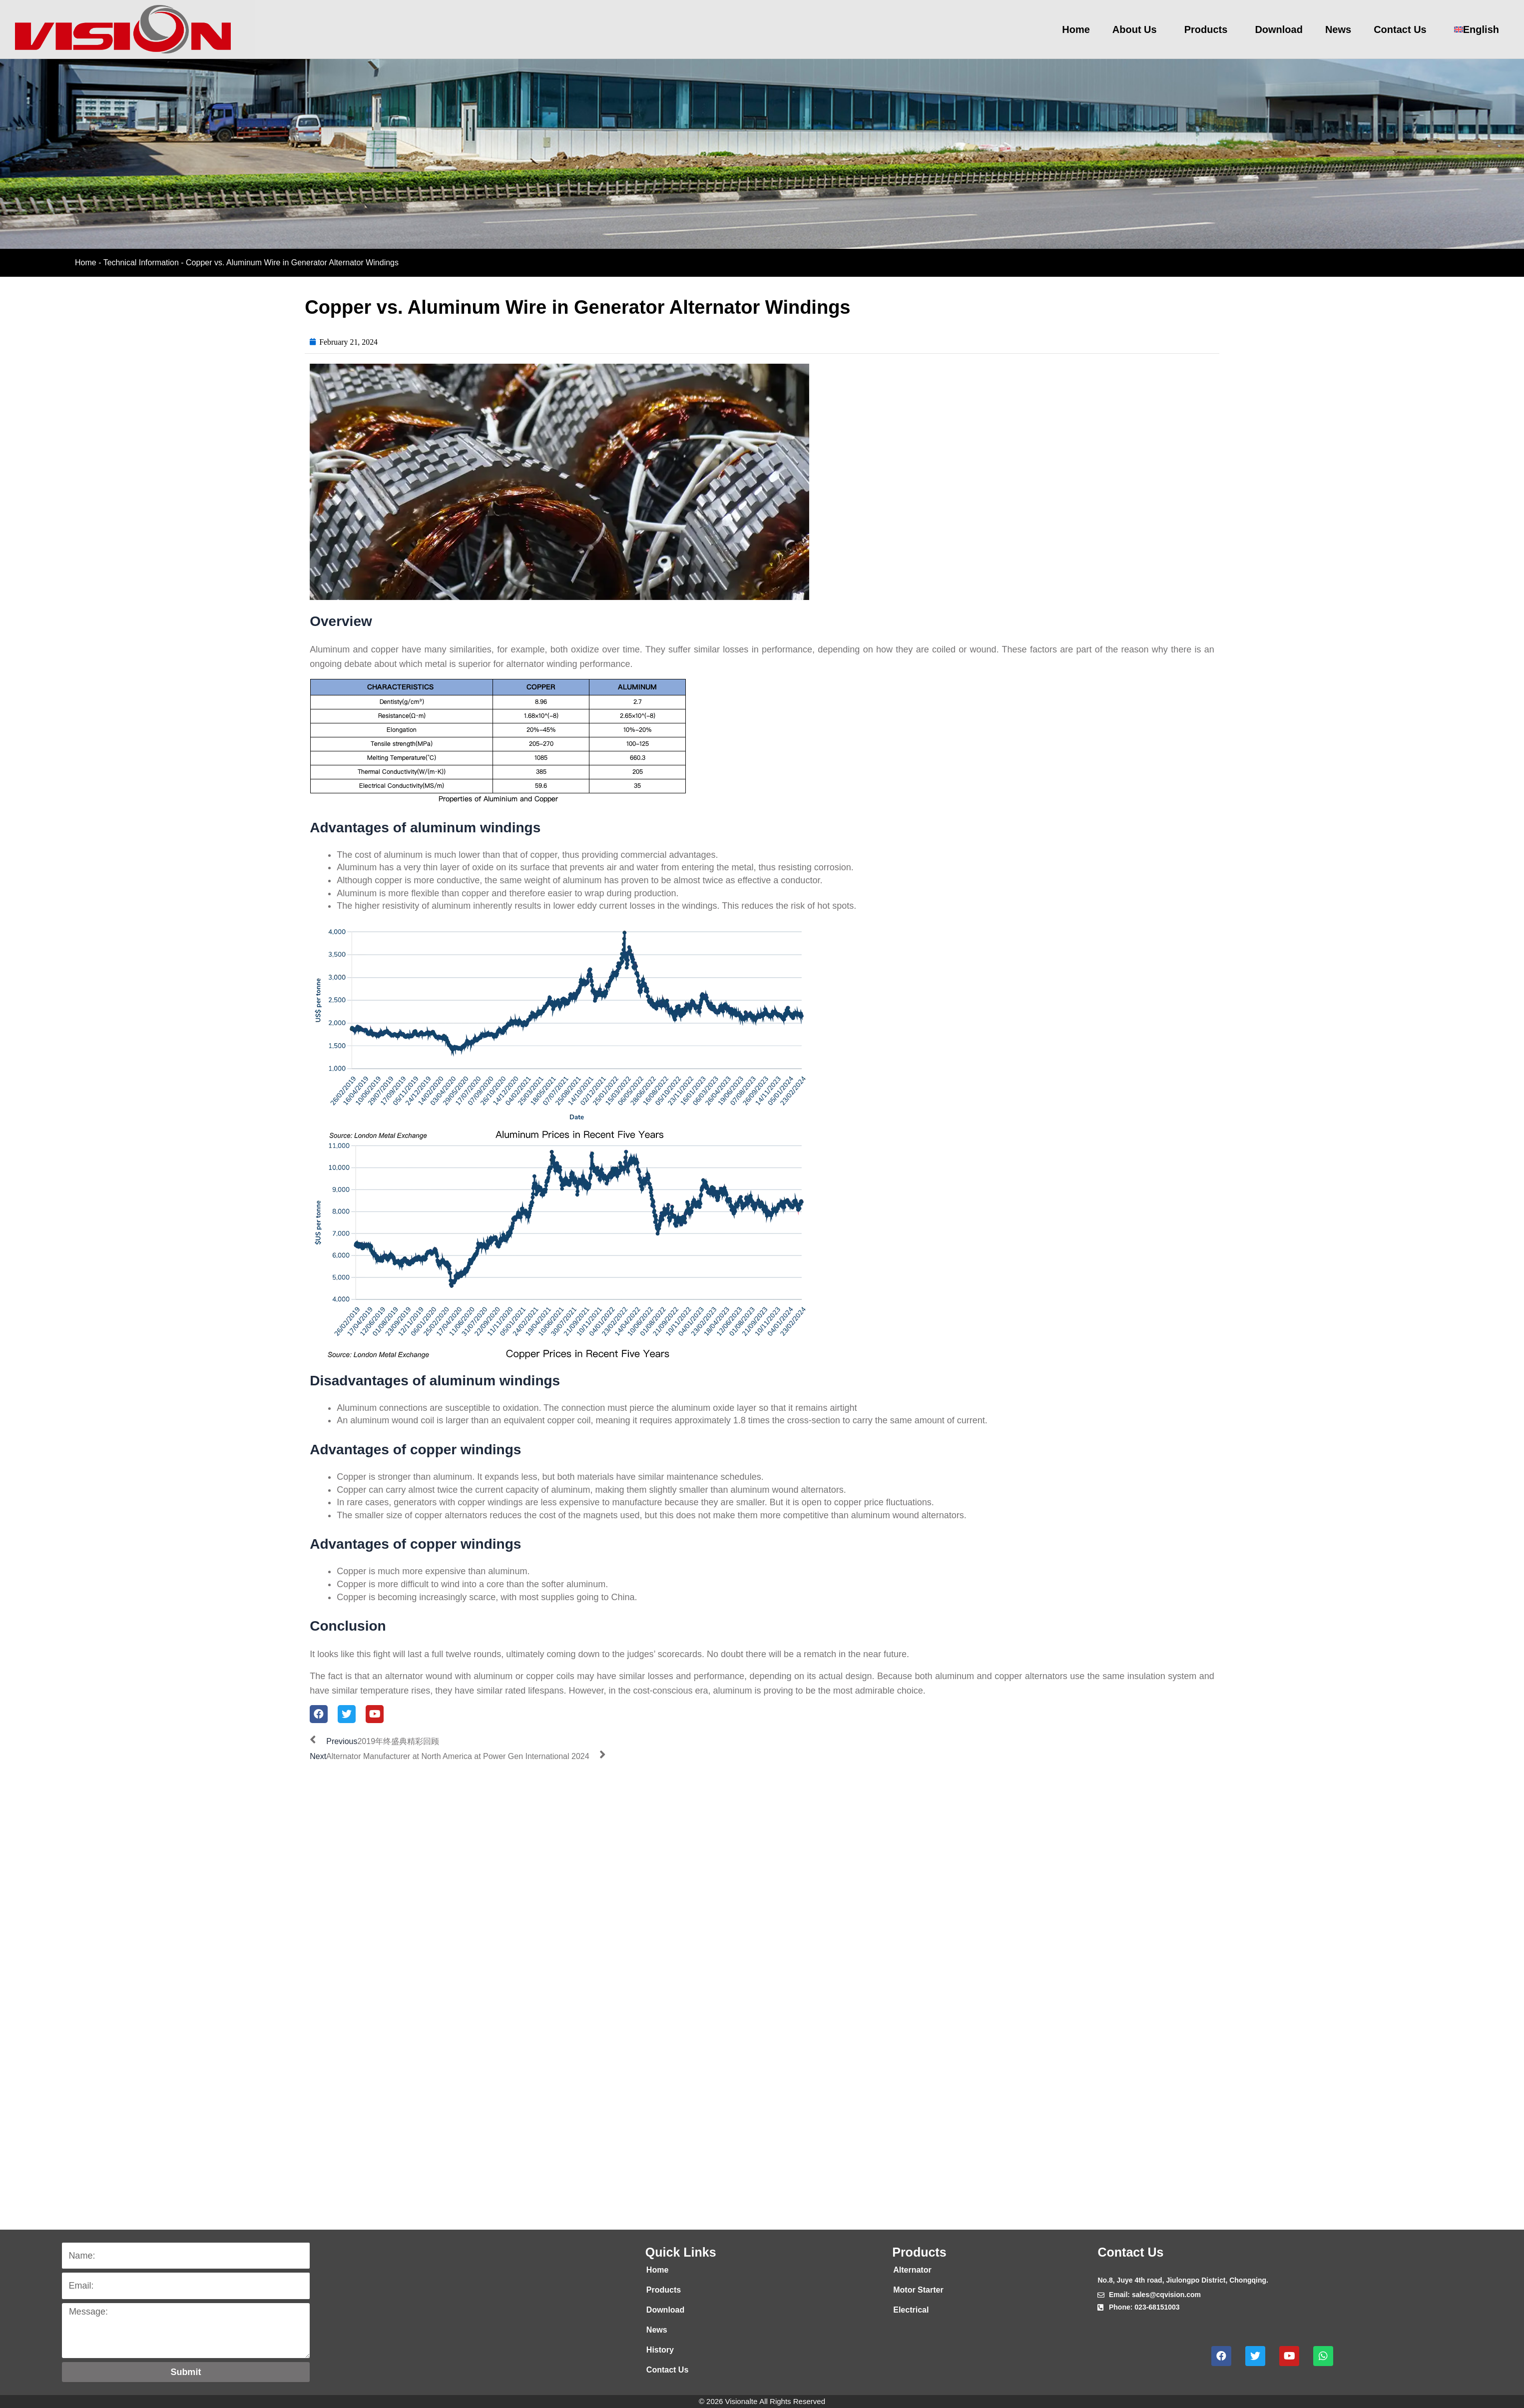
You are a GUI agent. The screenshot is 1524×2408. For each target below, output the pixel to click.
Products (1208, 29)
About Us (1137, 29)
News (1338, 29)
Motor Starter (918, 2290)
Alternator (912, 2270)
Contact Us (1403, 29)
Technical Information (141, 262)
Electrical (911, 2310)
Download (1279, 29)
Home (1076, 29)
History (660, 2350)
